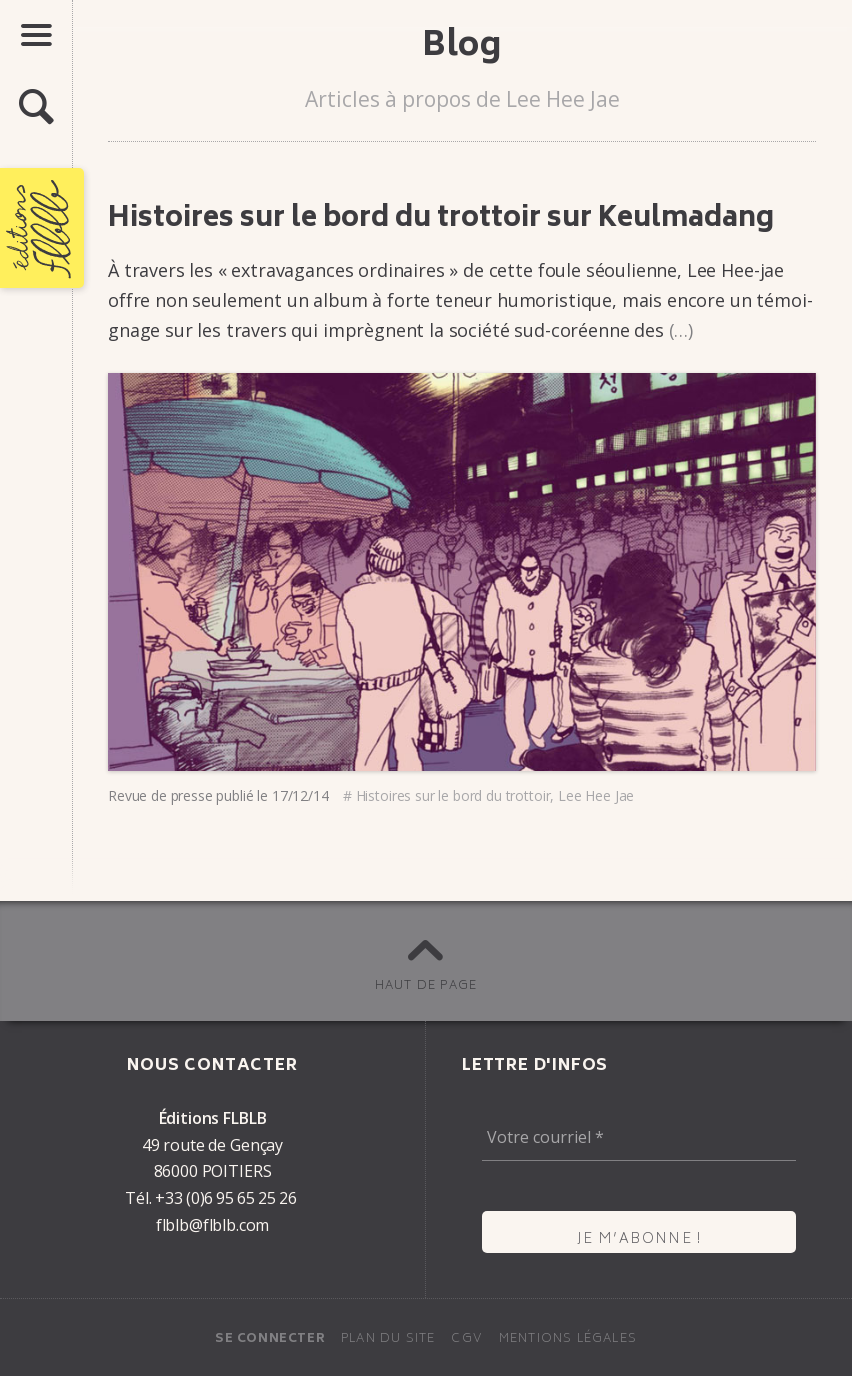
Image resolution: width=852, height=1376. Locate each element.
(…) (681, 330)
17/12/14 (300, 795)
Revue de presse (160, 795)
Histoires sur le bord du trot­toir (453, 795)
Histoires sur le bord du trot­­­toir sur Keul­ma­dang (441, 220)
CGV (467, 1339)
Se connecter (270, 1339)
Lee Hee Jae (596, 795)
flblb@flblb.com (213, 1225)
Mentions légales (568, 1339)
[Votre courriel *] (639, 1137)
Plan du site (388, 1339)
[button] (36, 108)
